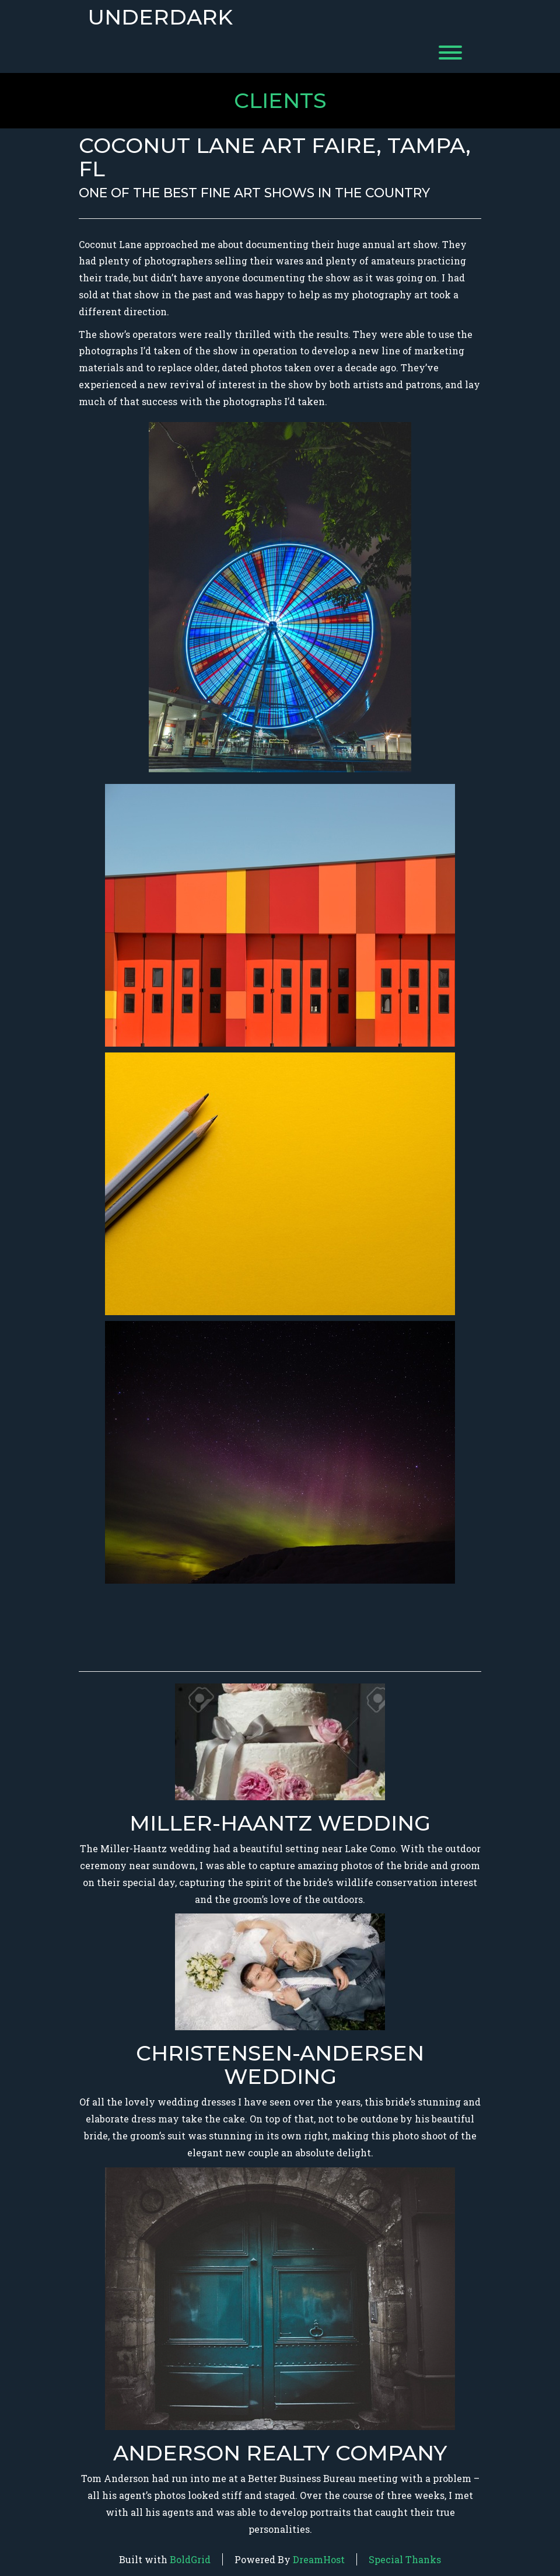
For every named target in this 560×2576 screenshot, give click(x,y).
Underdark (160, 17)
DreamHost (319, 2559)
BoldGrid (190, 2559)
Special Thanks (405, 2559)
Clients (280, 100)
